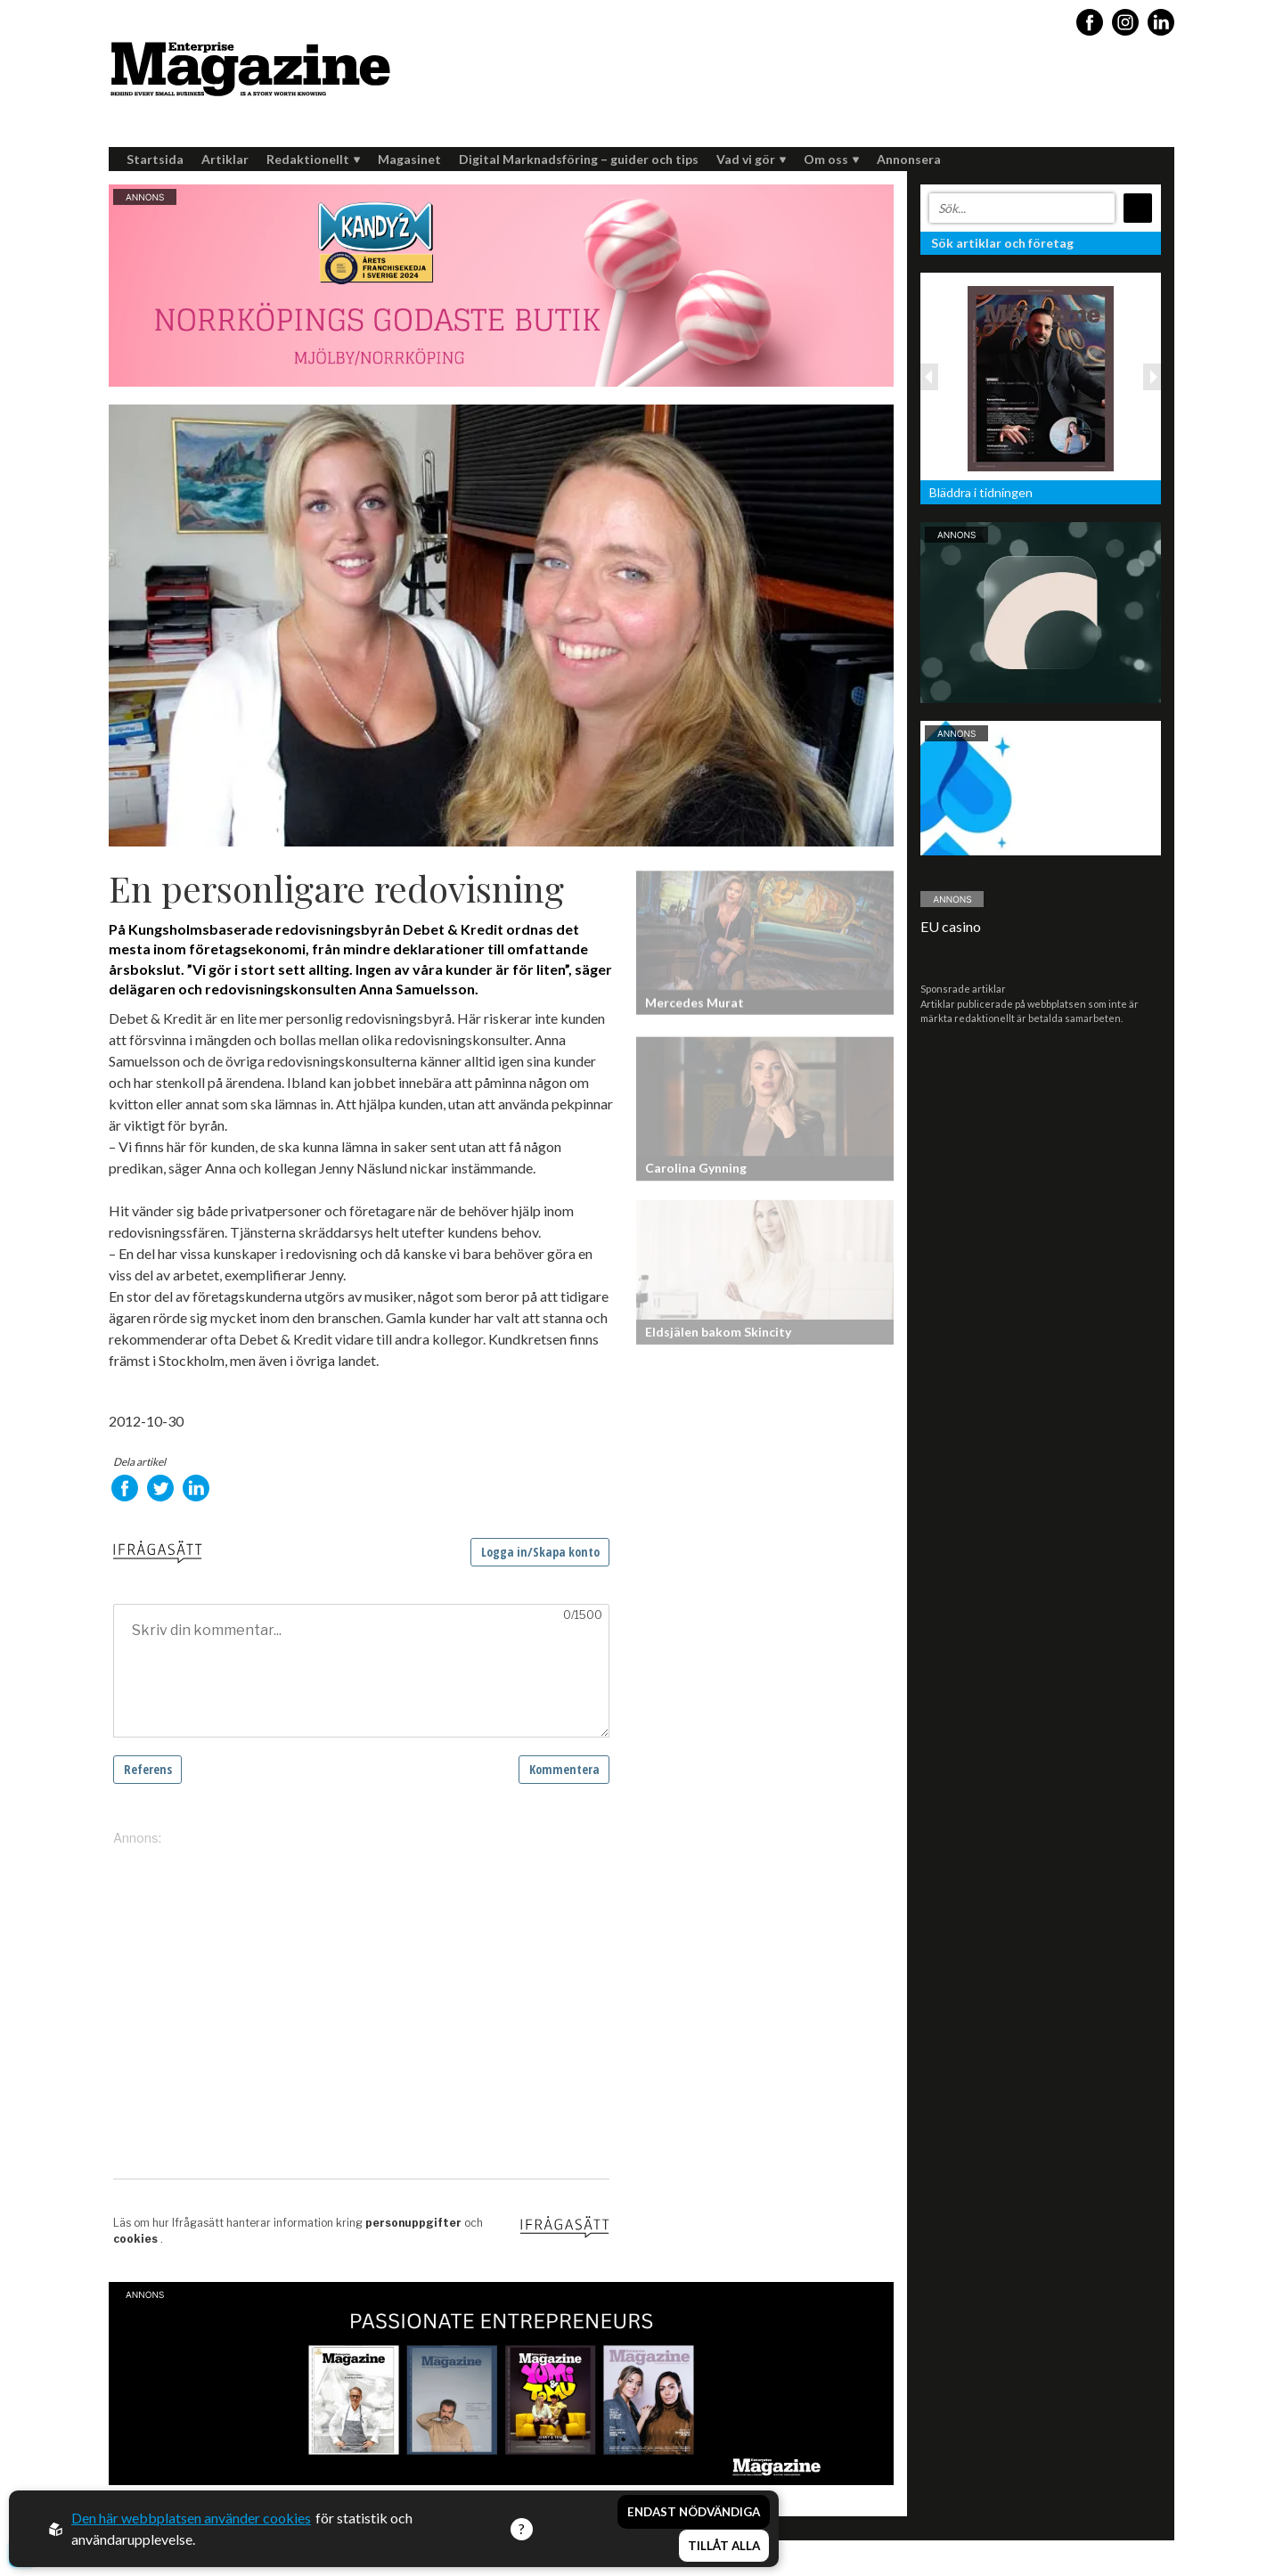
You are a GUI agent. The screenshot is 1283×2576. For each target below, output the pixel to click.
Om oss (831, 159)
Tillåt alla (724, 2546)
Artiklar (225, 159)
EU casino (950, 926)
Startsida (155, 159)
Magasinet (409, 159)
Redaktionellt (313, 159)
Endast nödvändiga (693, 2512)
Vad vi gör (751, 159)
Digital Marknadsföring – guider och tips (579, 159)
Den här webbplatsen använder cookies (191, 2517)
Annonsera (909, 159)
